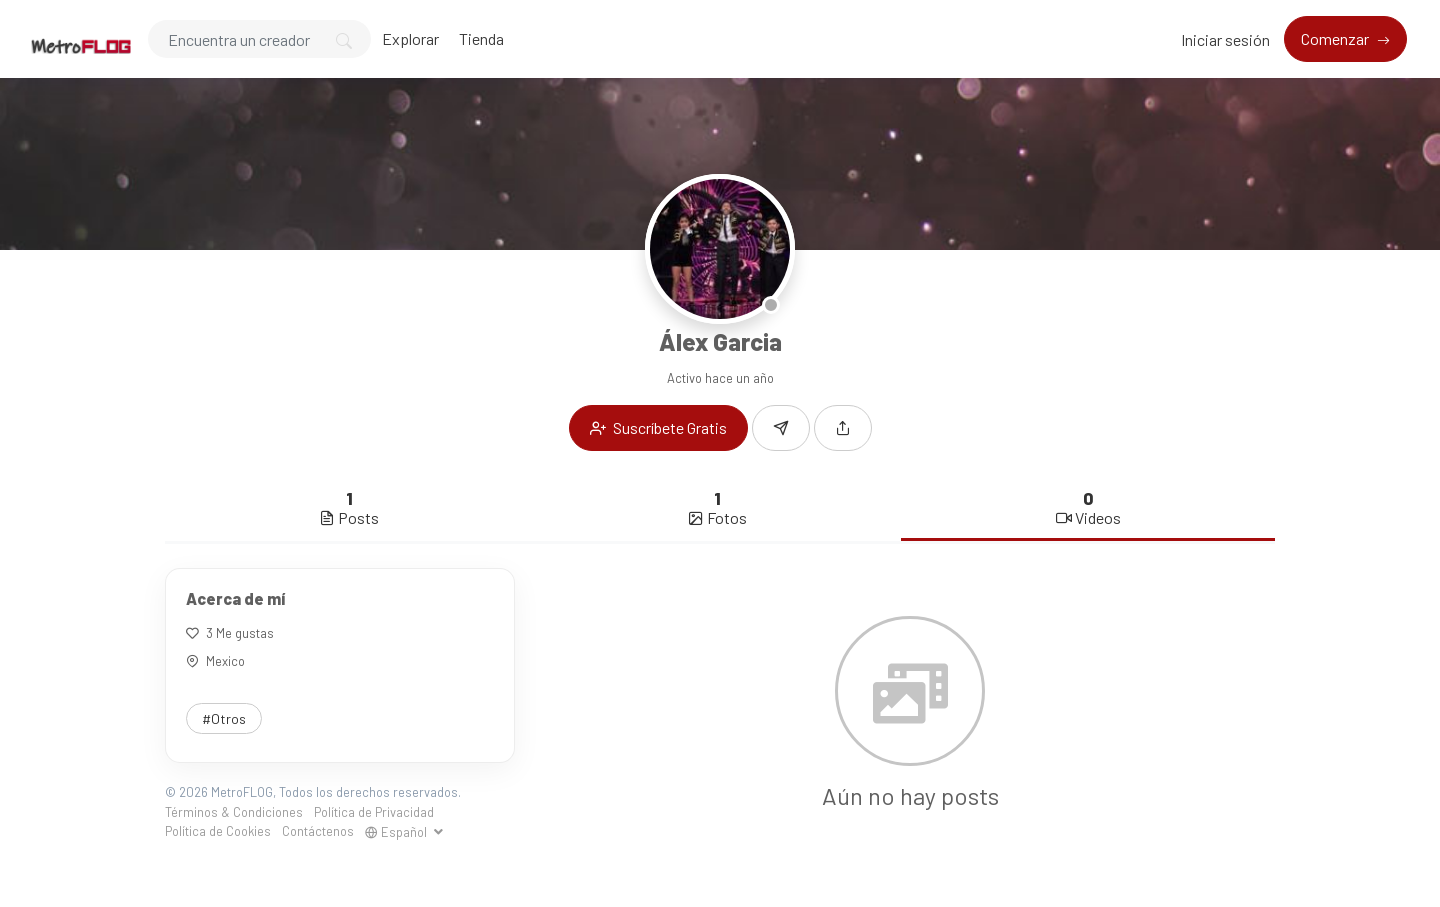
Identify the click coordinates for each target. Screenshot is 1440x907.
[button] (843, 428)
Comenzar (1336, 38)
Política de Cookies (218, 831)
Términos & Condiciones (234, 812)
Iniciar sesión (1225, 39)
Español (397, 832)
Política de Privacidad (374, 812)
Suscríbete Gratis (658, 427)
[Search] (259, 39)
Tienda (481, 38)
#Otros (224, 718)
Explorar (410, 38)
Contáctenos (318, 831)
